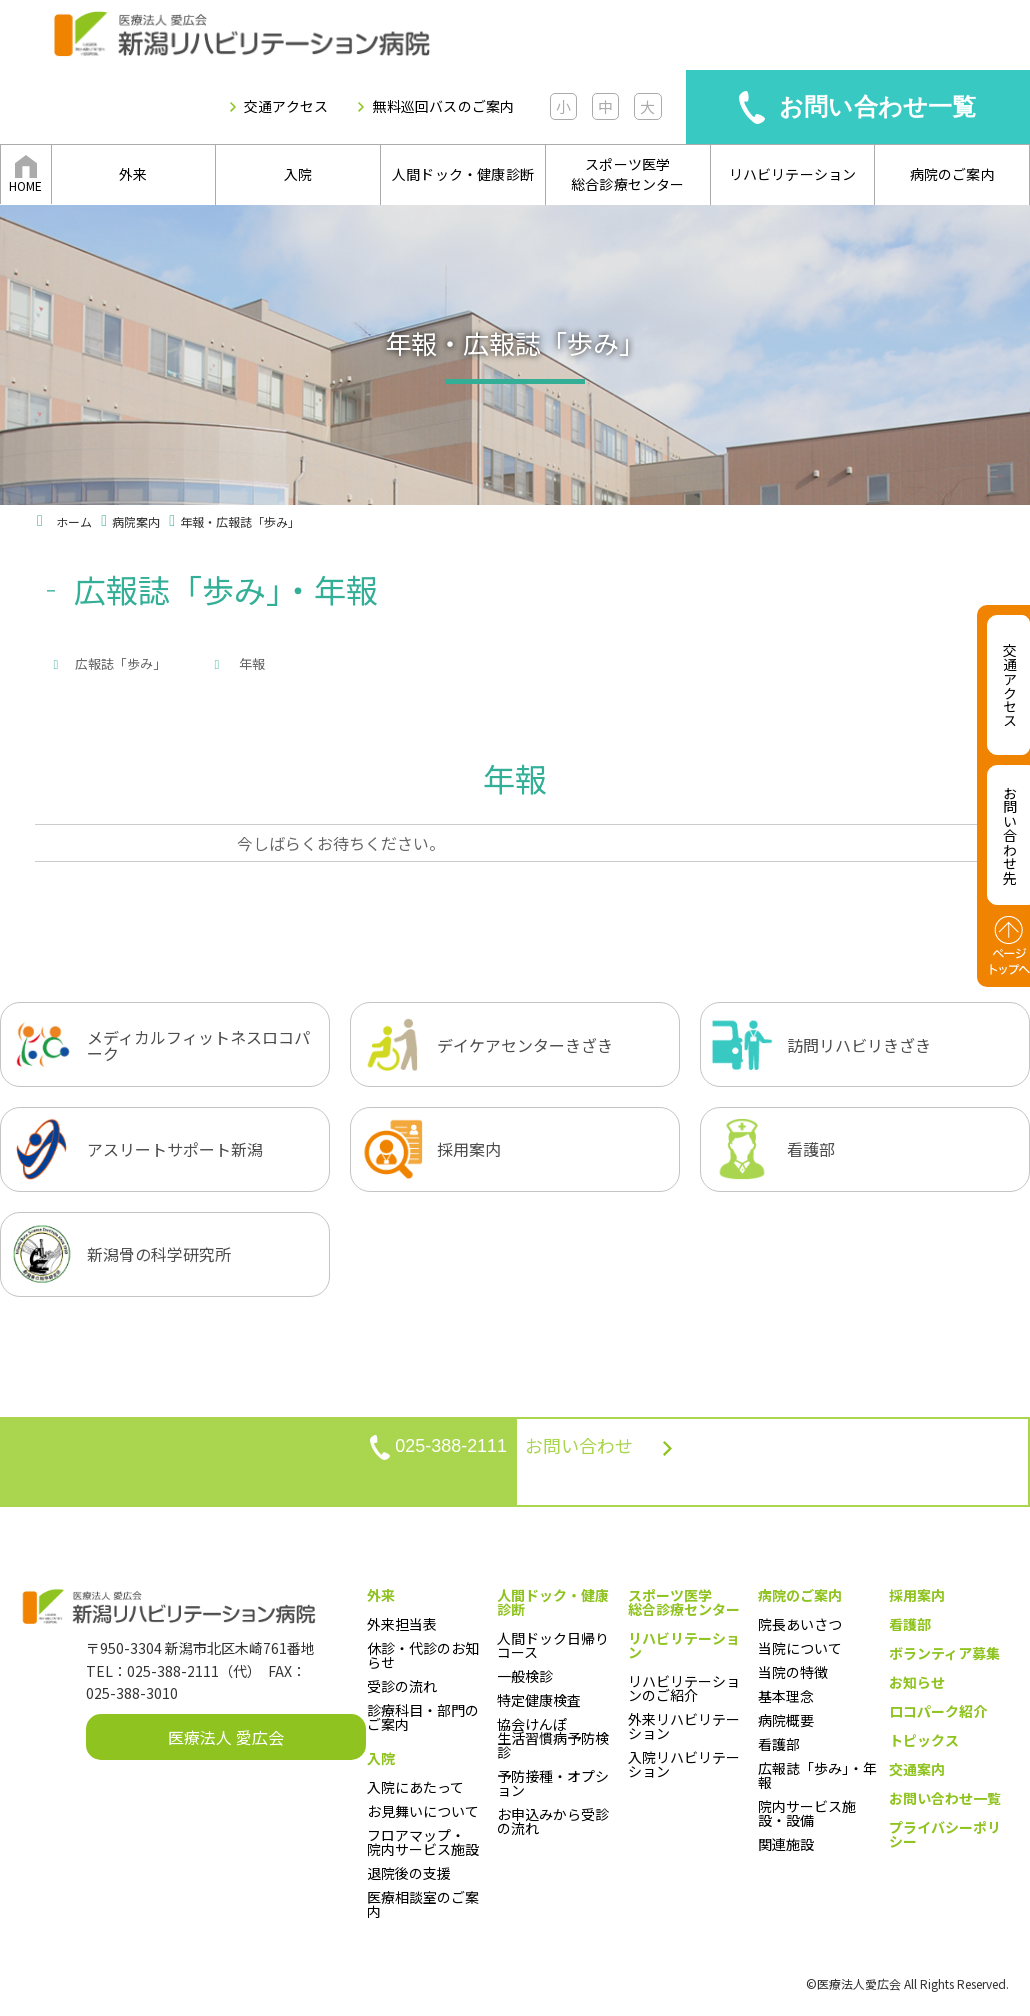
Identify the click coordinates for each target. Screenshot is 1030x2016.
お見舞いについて (423, 1816)
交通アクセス (286, 106)
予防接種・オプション (553, 1788)
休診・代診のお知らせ (423, 1660)
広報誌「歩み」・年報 (817, 1780)
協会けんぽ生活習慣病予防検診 (553, 1743)
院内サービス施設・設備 (807, 1818)
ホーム (74, 521)
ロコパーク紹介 (938, 1716)
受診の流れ (402, 1691)
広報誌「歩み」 (120, 663)
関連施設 (786, 1849)
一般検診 (525, 1681)
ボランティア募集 (944, 1658)
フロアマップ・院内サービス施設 (423, 1847)
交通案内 (917, 1774)
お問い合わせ (654, 1467)
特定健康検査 (539, 1705)
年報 (411, 663)
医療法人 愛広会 (226, 1743)
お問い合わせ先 (1010, 835)
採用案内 (917, 1600)
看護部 (779, 1749)
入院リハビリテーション (684, 1769)
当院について (800, 1653)
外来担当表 (402, 1629)
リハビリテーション (793, 174)
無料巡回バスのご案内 (443, 106)
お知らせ (917, 1687)
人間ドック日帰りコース (553, 1650)
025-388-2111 (381, 1466)
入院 (298, 174)
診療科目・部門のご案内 (423, 1722)
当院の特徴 (793, 1677)
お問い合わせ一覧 (878, 106)
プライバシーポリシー (945, 1839)
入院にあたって (415, 1792)
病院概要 (786, 1725)
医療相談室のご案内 (423, 1909)
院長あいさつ (800, 1629)
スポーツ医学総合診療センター (628, 174)
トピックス (924, 1745)
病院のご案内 (952, 174)
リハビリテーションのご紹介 (684, 1693)
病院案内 (136, 521)
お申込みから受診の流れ (553, 1826)
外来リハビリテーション (684, 1731)
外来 (133, 174)
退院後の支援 (409, 1878)
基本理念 (786, 1701)
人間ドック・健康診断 (463, 174)
